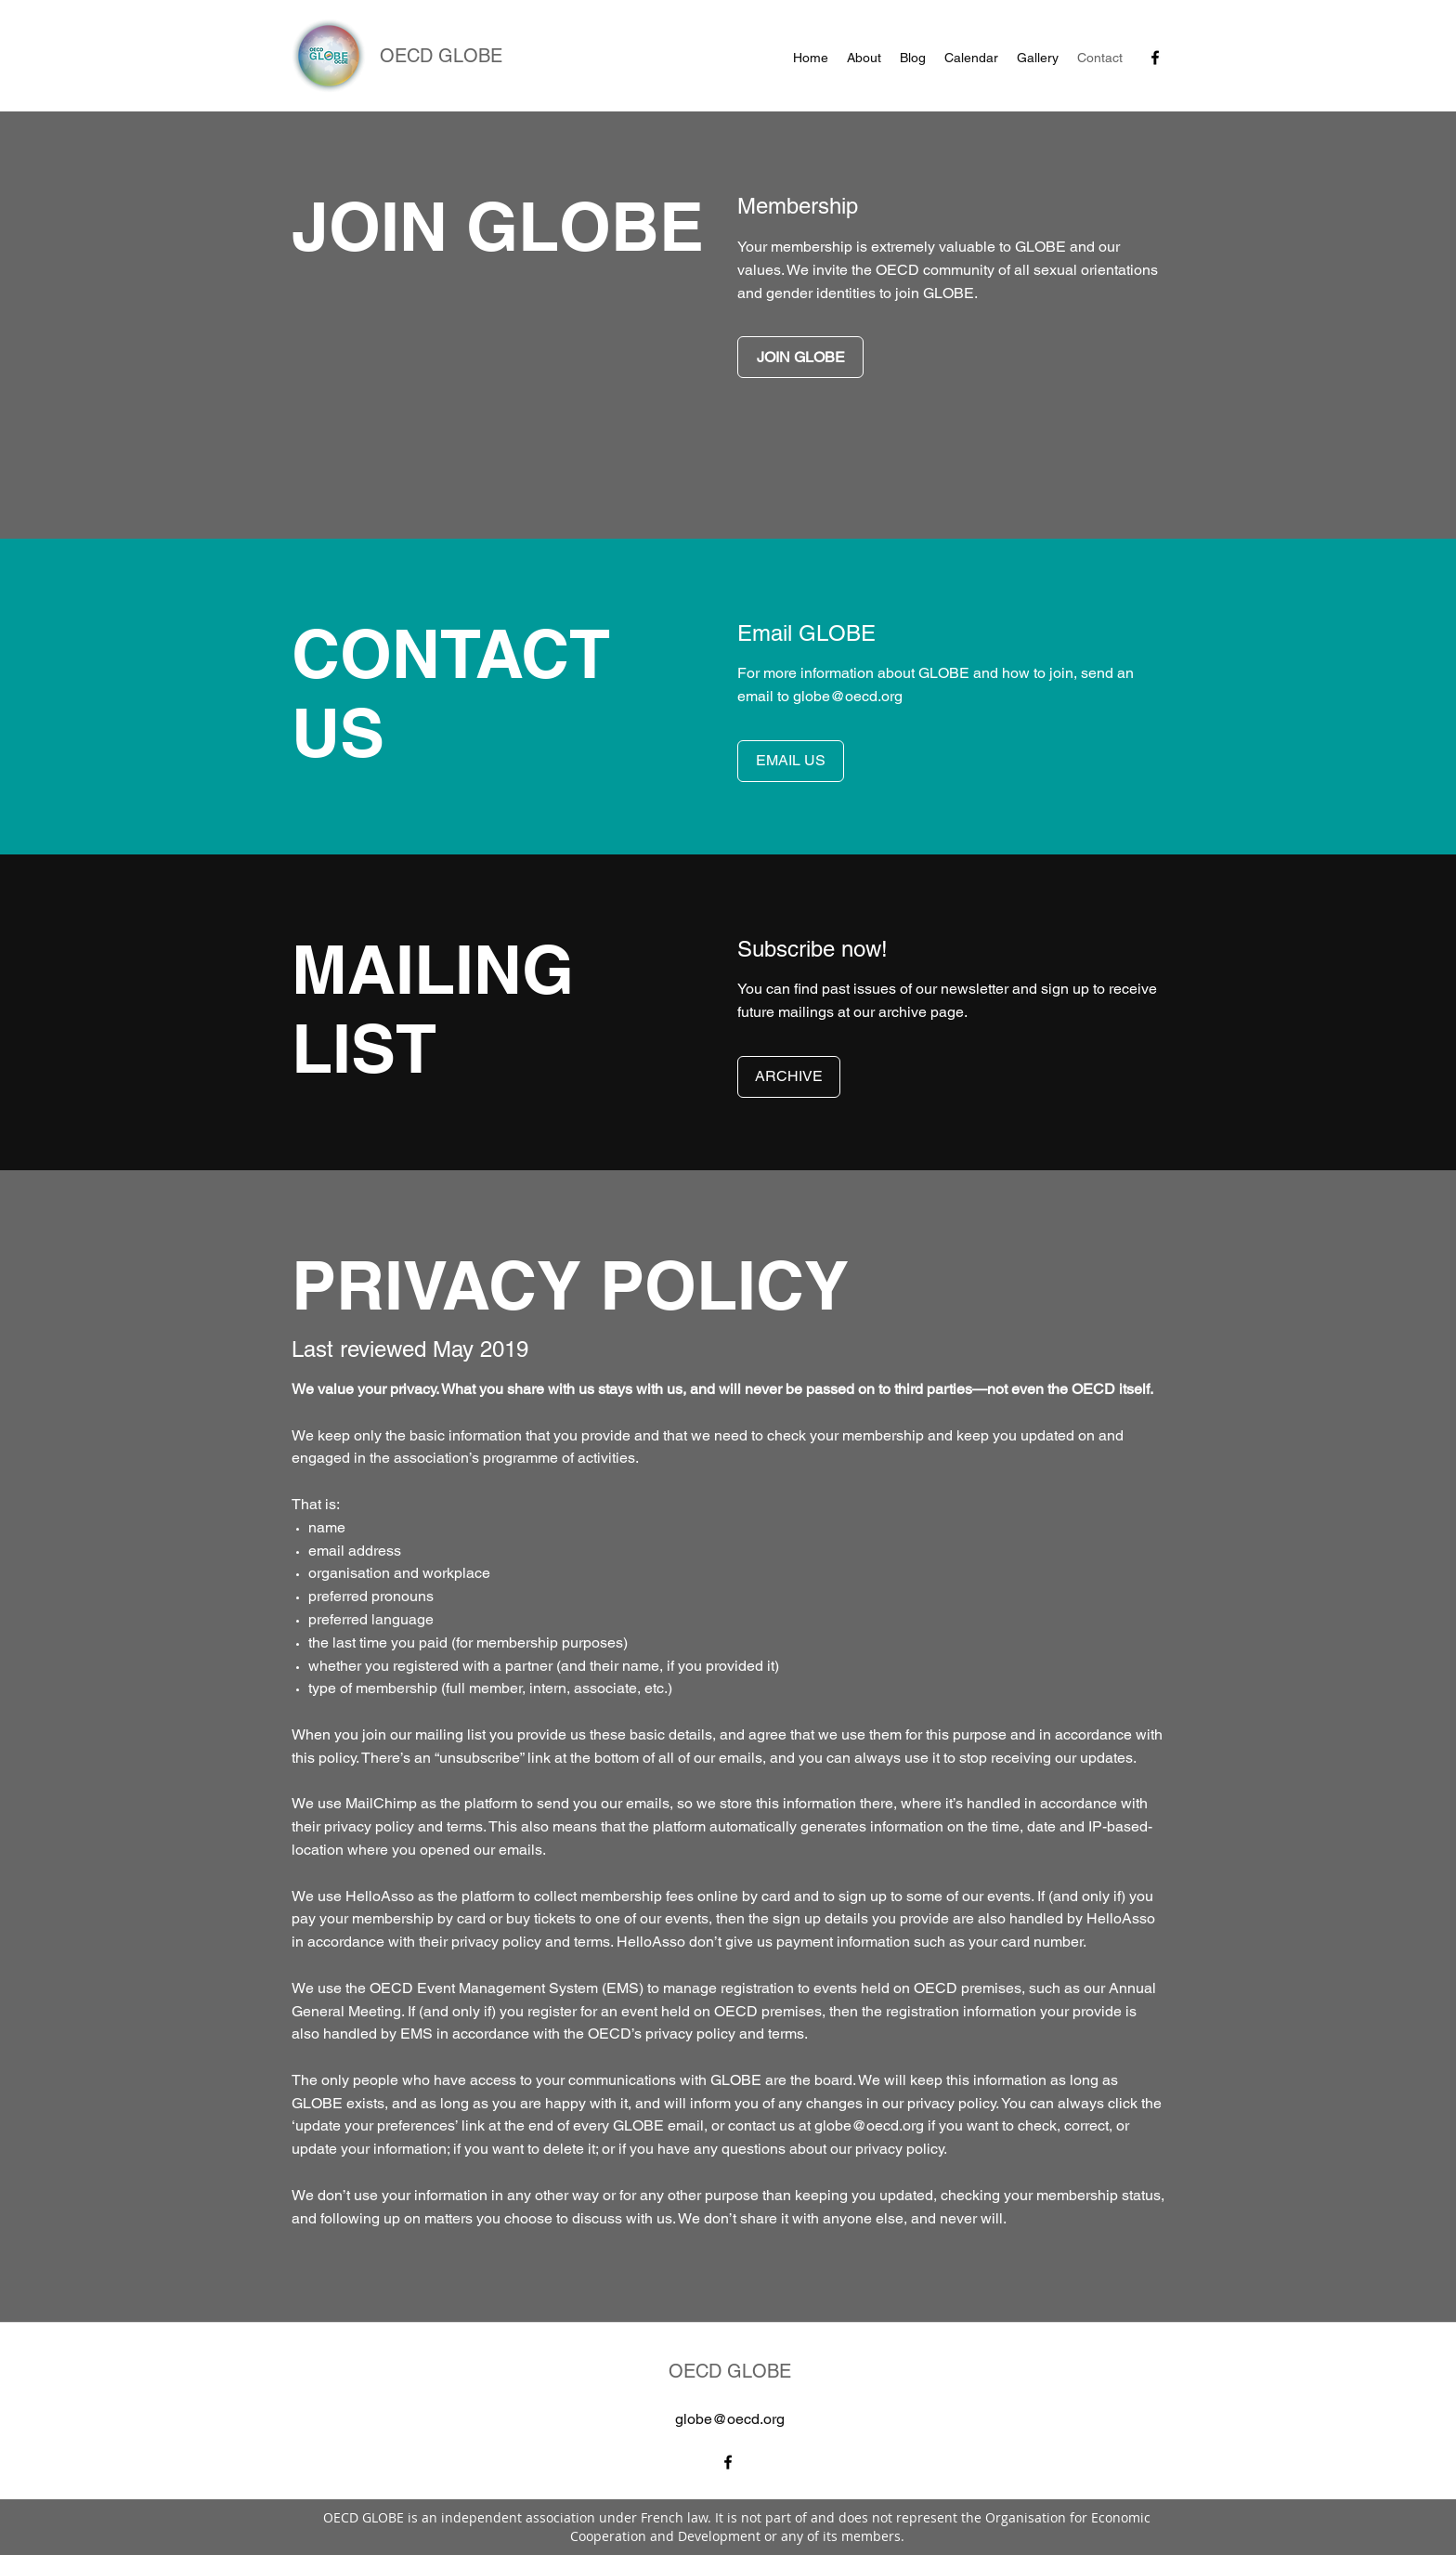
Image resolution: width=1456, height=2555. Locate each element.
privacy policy (369, 1826)
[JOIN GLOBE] (800, 357)
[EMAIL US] (790, 761)
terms (465, 1826)
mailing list (450, 1734)
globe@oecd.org (848, 696)
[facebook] (1155, 57)
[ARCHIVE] (788, 1077)
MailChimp (381, 1803)
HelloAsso (379, 1896)
